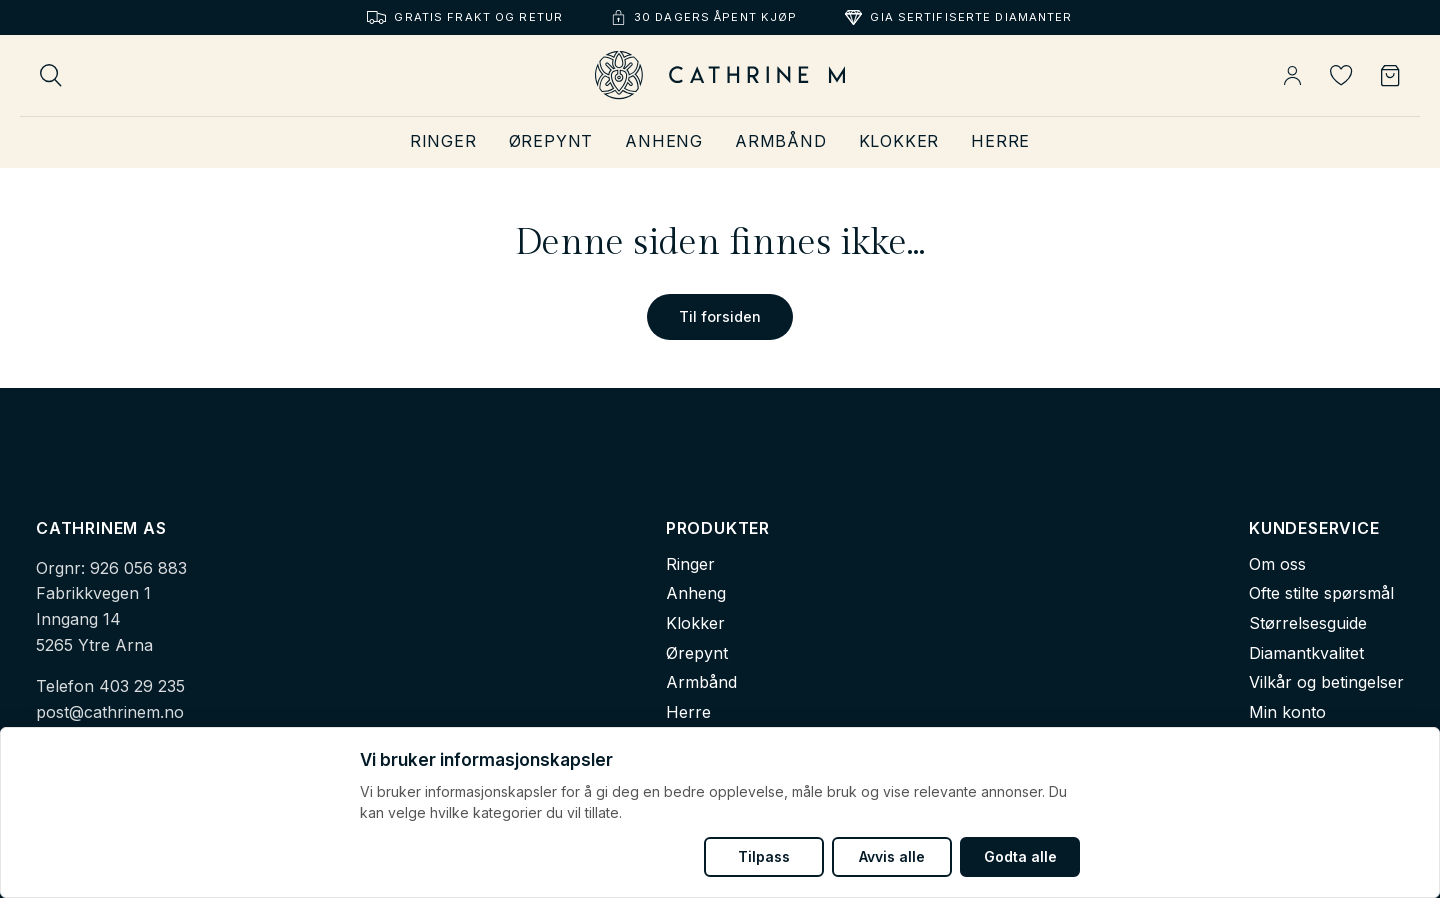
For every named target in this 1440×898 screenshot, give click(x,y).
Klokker (899, 141)
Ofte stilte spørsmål (1321, 593)
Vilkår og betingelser (1326, 682)
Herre (1000, 141)
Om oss (1277, 564)
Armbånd (781, 141)
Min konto (1287, 712)
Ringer (443, 141)
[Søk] (51, 75)
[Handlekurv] (1390, 76)
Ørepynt (551, 141)
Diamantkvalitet (1306, 653)
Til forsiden (720, 316)
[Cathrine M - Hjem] (720, 75)
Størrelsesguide (1308, 623)
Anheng (664, 141)
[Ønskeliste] (1341, 75)
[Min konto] (1293, 76)
